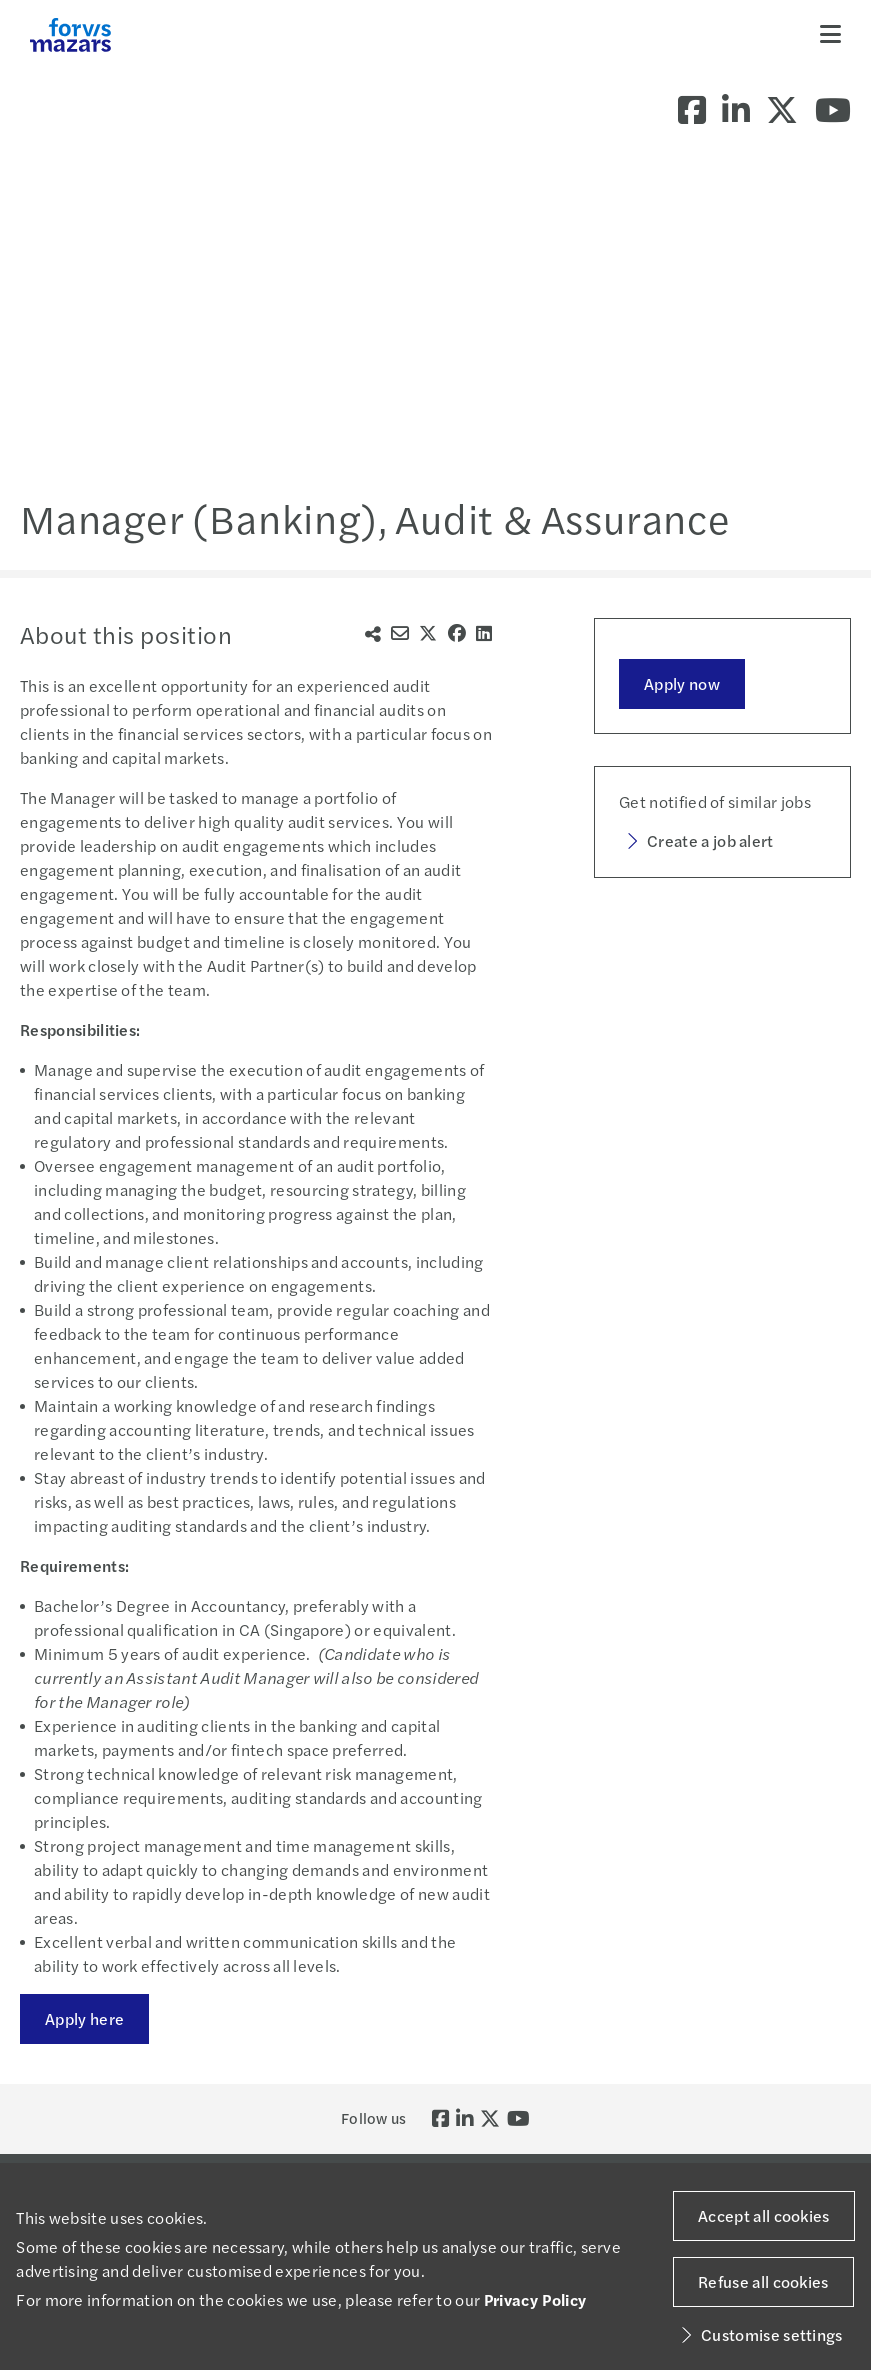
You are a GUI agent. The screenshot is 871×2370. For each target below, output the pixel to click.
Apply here (84, 2018)
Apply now (682, 683)
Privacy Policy (535, 2299)
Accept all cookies (764, 2215)
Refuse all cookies (763, 2281)
